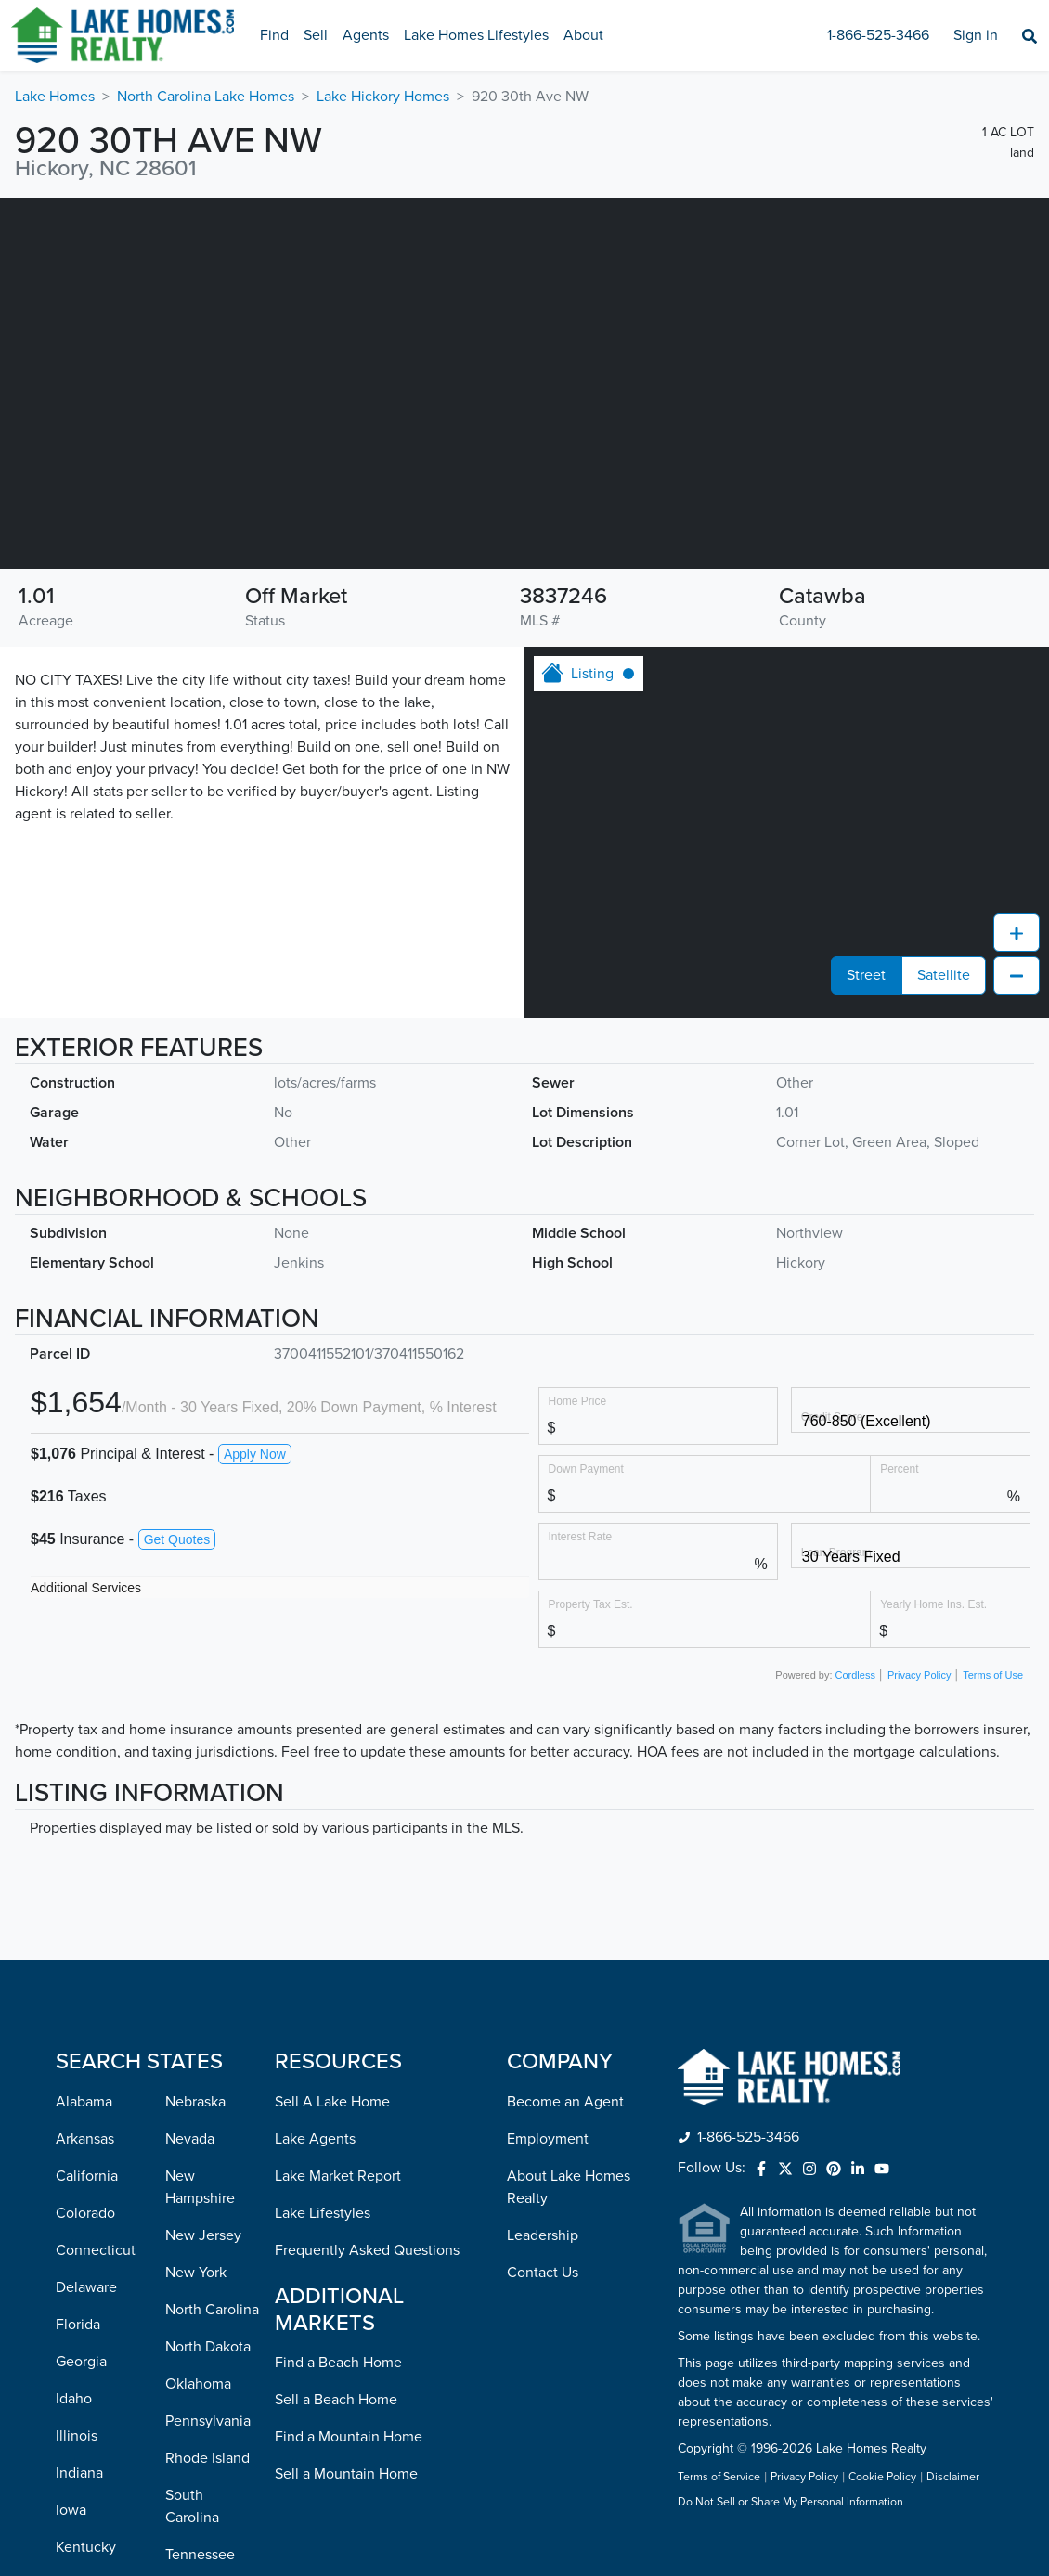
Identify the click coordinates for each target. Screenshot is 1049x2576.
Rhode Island (207, 2458)
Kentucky (86, 2547)
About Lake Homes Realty (568, 2187)
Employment (548, 2139)
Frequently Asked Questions (367, 2250)
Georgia (81, 2361)
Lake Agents (315, 2139)
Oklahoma (198, 2384)
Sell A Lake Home (332, 2102)
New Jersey (203, 2235)
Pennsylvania (208, 2421)
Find (274, 35)
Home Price (578, 1401)
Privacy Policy (919, 1675)
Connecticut (96, 2250)
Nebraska (195, 2102)
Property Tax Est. (591, 1604)
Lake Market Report (338, 2176)
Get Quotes (177, 1539)
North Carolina (212, 2309)
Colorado (85, 2213)
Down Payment (586, 1468)
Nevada (189, 2139)
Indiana (79, 2473)
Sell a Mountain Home (346, 2474)
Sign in (975, 35)
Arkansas (85, 2139)
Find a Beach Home (338, 2362)
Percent (899, 1468)
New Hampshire (200, 2187)
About (583, 35)
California (87, 2176)
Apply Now (255, 1454)
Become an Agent (565, 2102)
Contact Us (542, 2272)
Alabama (84, 2102)
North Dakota (208, 2347)
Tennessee (200, 2554)
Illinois (76, 2436)
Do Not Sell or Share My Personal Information (790, 2502)
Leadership (542, 2235)
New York (196, 2272)
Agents (366, 35)
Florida (78, 2324)
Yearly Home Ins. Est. (933, 1604)
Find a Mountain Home (348, 2437)
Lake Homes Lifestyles (476, 35)
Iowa (71, 2510)
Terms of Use (993, 1675)
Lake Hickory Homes (383, 96)
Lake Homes (55, 96)
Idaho (74, 2398)
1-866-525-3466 (878, 35)
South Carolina (192, 2506)
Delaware (86, 2287)
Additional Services (86, 1587)
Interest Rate (581, 1536)
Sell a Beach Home (336, 2399)
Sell (316, 35)
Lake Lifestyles (322, 2213)
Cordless (855, 1675)
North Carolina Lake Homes (205, 96)
